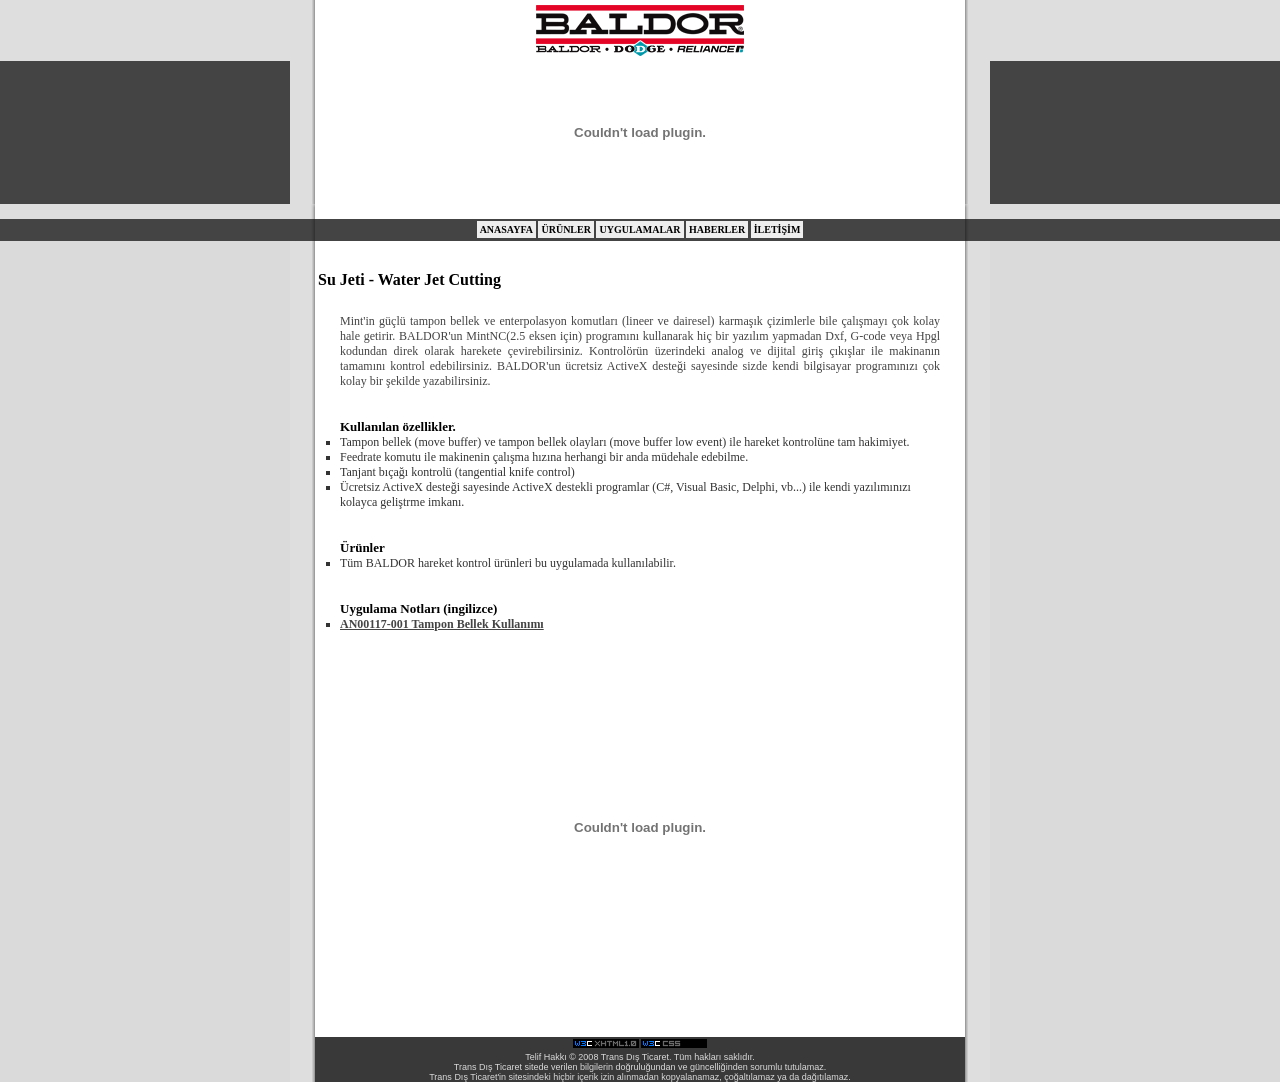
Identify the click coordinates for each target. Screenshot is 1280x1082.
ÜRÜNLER (565, 229)
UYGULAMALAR (639, 229)
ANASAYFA (506, 229)
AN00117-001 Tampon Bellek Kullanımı (442, 624)
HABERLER (717, 229)
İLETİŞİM (777, 229)
